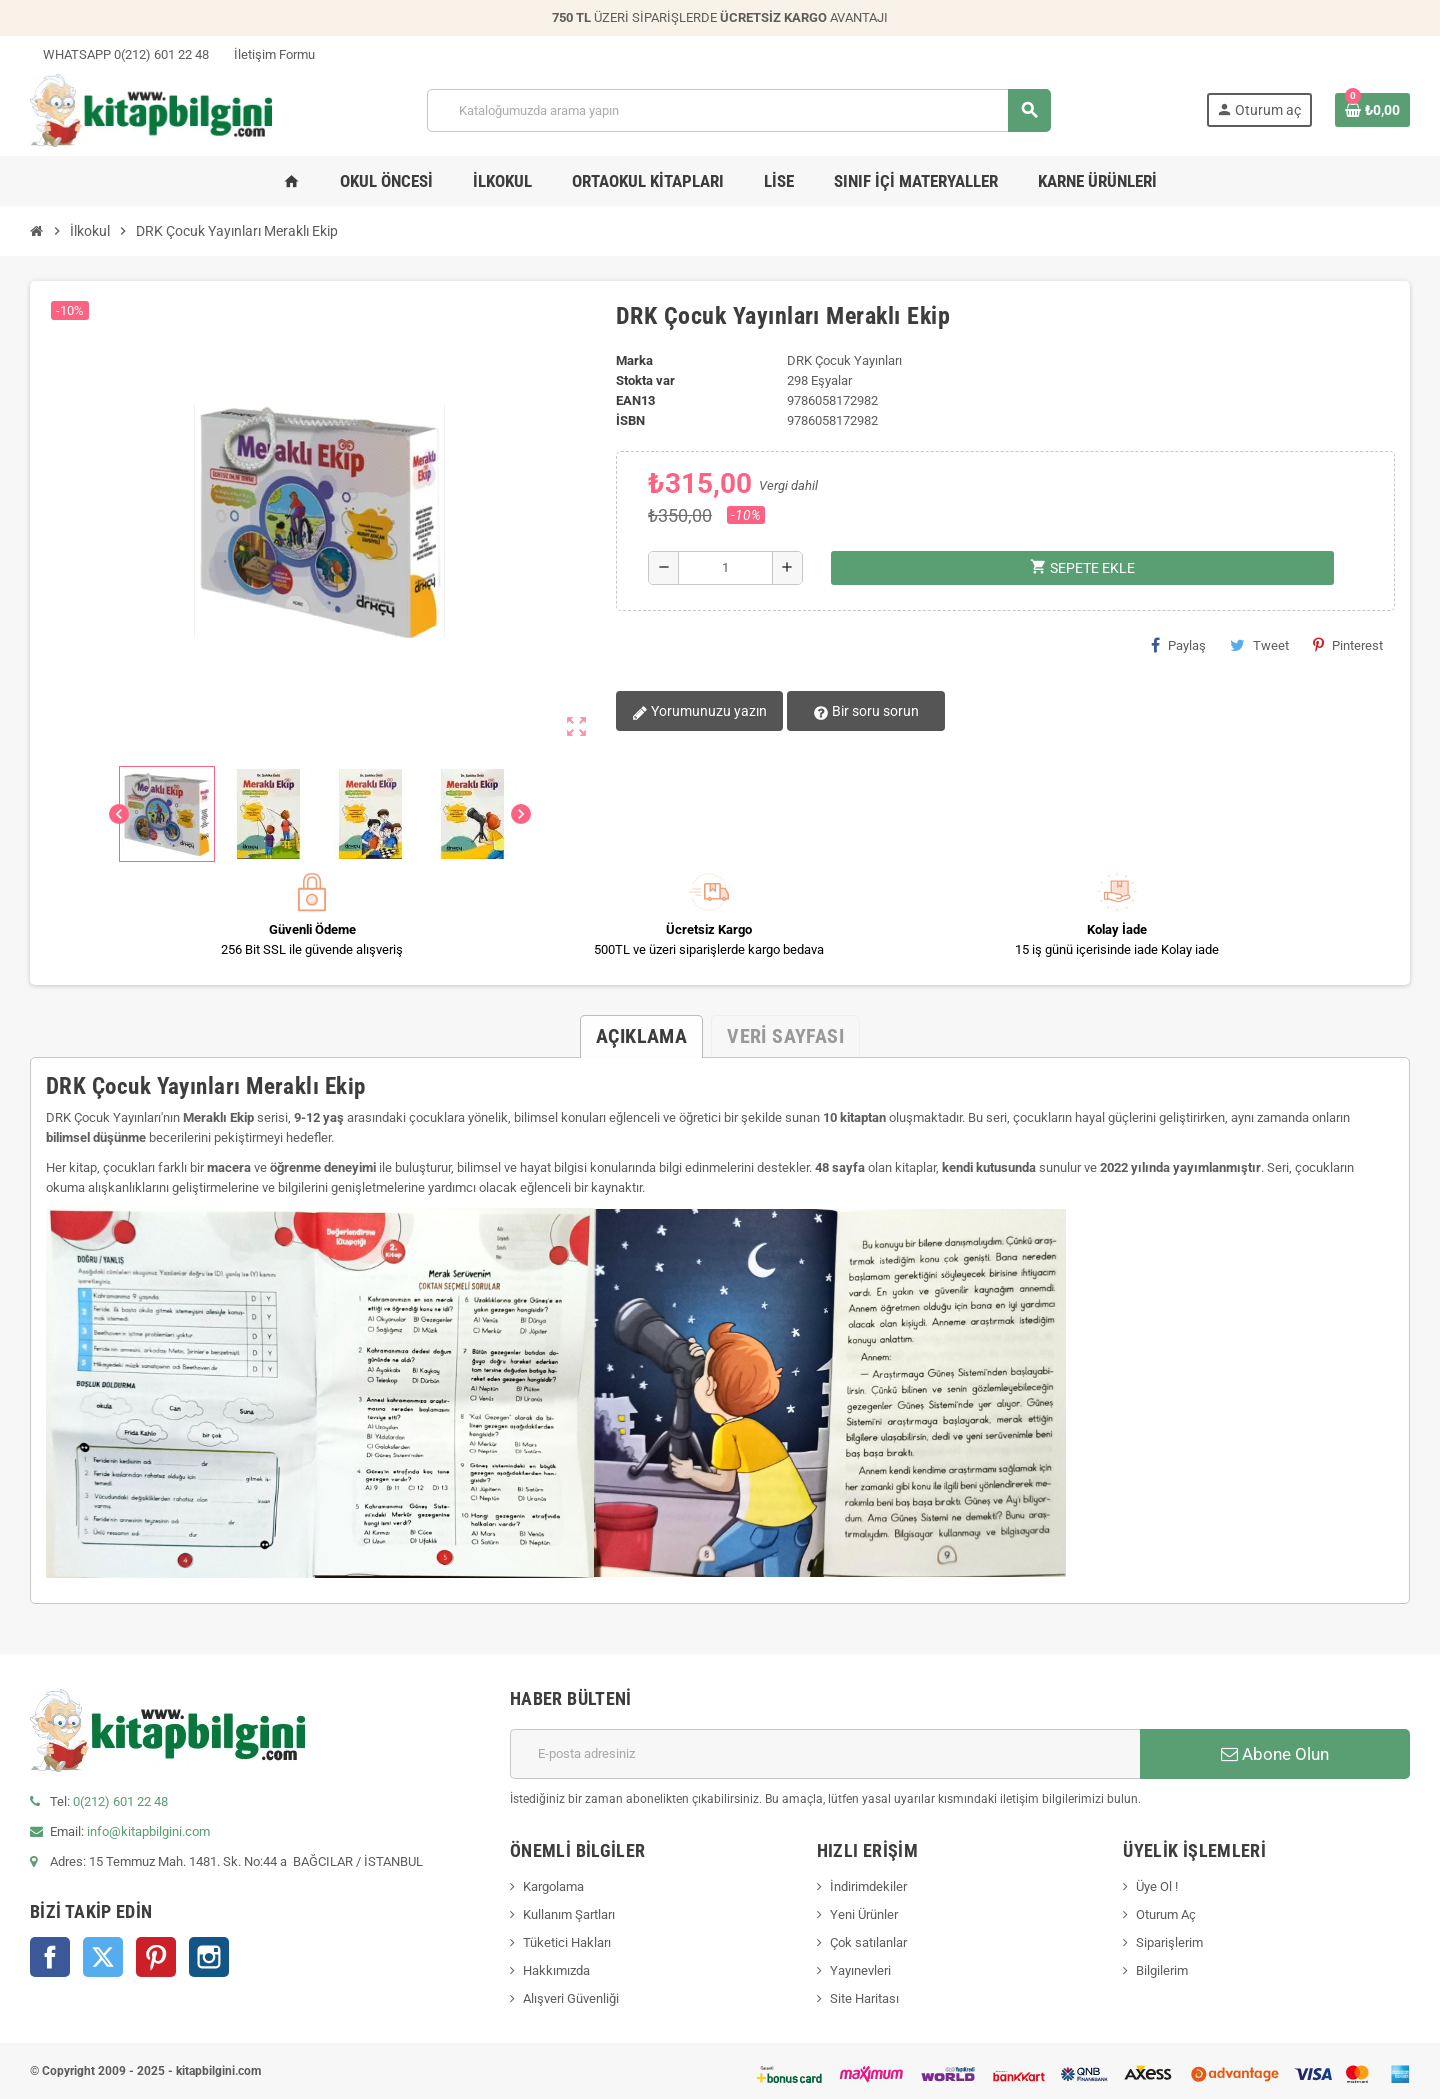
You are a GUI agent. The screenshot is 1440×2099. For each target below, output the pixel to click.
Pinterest (1348, 645)
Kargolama (553, 1886)
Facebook (50, 1957)
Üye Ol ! (1157, 1886)
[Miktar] (725, 568)
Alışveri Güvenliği (571, 1998)
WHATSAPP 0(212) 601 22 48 (119, 54)
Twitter (103, 1957)
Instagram (209, 1957)
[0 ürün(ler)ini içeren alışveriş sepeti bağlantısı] (1372, 110)
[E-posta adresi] (825, 1754)
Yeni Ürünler (864, 1914)
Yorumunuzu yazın (699, 712)
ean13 (635, 400)
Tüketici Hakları (567, 1942)
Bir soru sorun (864, 712)
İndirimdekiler (868, 1886)
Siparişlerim (1169, 1942)
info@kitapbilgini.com (148, 1831)
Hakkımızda (556, 1970)
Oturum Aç (1166, 1914)
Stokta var (645, 380)
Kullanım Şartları (569, 1914)
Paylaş (1178, 645)
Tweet (1259, 645)
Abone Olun (1275, 1754)
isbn (630, 420)
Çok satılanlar (868, 1942)
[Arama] (738, 110)
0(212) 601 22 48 (120, 1801)
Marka (634, 360)
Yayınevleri (860, 1970)
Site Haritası (864, 1998)
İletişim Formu (268, 54)
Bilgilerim (1162, 1970)
